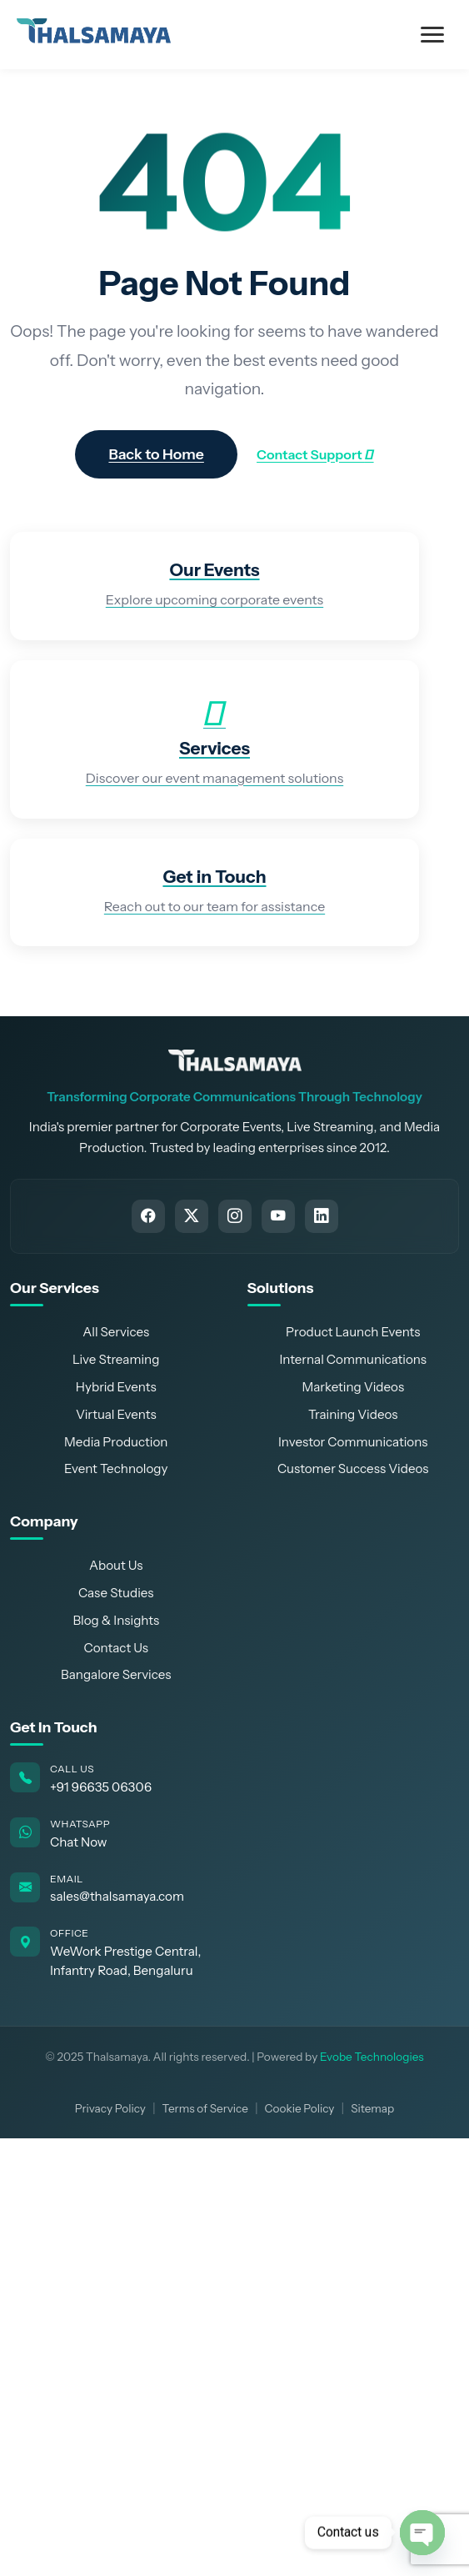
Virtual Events (116, 1414)
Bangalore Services (116, 1674)
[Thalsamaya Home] (235, 1060)
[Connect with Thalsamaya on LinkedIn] (321, 1216)
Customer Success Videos (353, 1468)
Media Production (115, 1442)
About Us (116, 1565)
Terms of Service (205, 2108)
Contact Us (116, 1648)
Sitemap (372, 2108)
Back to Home (155, 454)
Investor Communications (352, 1442)
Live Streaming (115, 1359)
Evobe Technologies (372, 2056)
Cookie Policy (300, 2108)
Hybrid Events (116, 1387)
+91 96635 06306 (101, 1787)
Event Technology (116, 1468)
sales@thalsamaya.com (117, 1896)
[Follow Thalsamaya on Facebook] (148, 1216)
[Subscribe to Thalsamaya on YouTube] (278, 1216)
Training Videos (353, 1414)
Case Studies (116, 1593)
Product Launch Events (353, 1332)
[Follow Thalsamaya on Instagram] (235, 1216)
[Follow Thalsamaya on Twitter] (191, 1216)
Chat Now (78, 1842)
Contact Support (315, 454)
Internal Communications (353, 1359)
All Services (115, 1332)
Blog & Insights (115, 1620)
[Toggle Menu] (432, 34)
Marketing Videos (353, 1387)
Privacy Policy (110, 2108)
